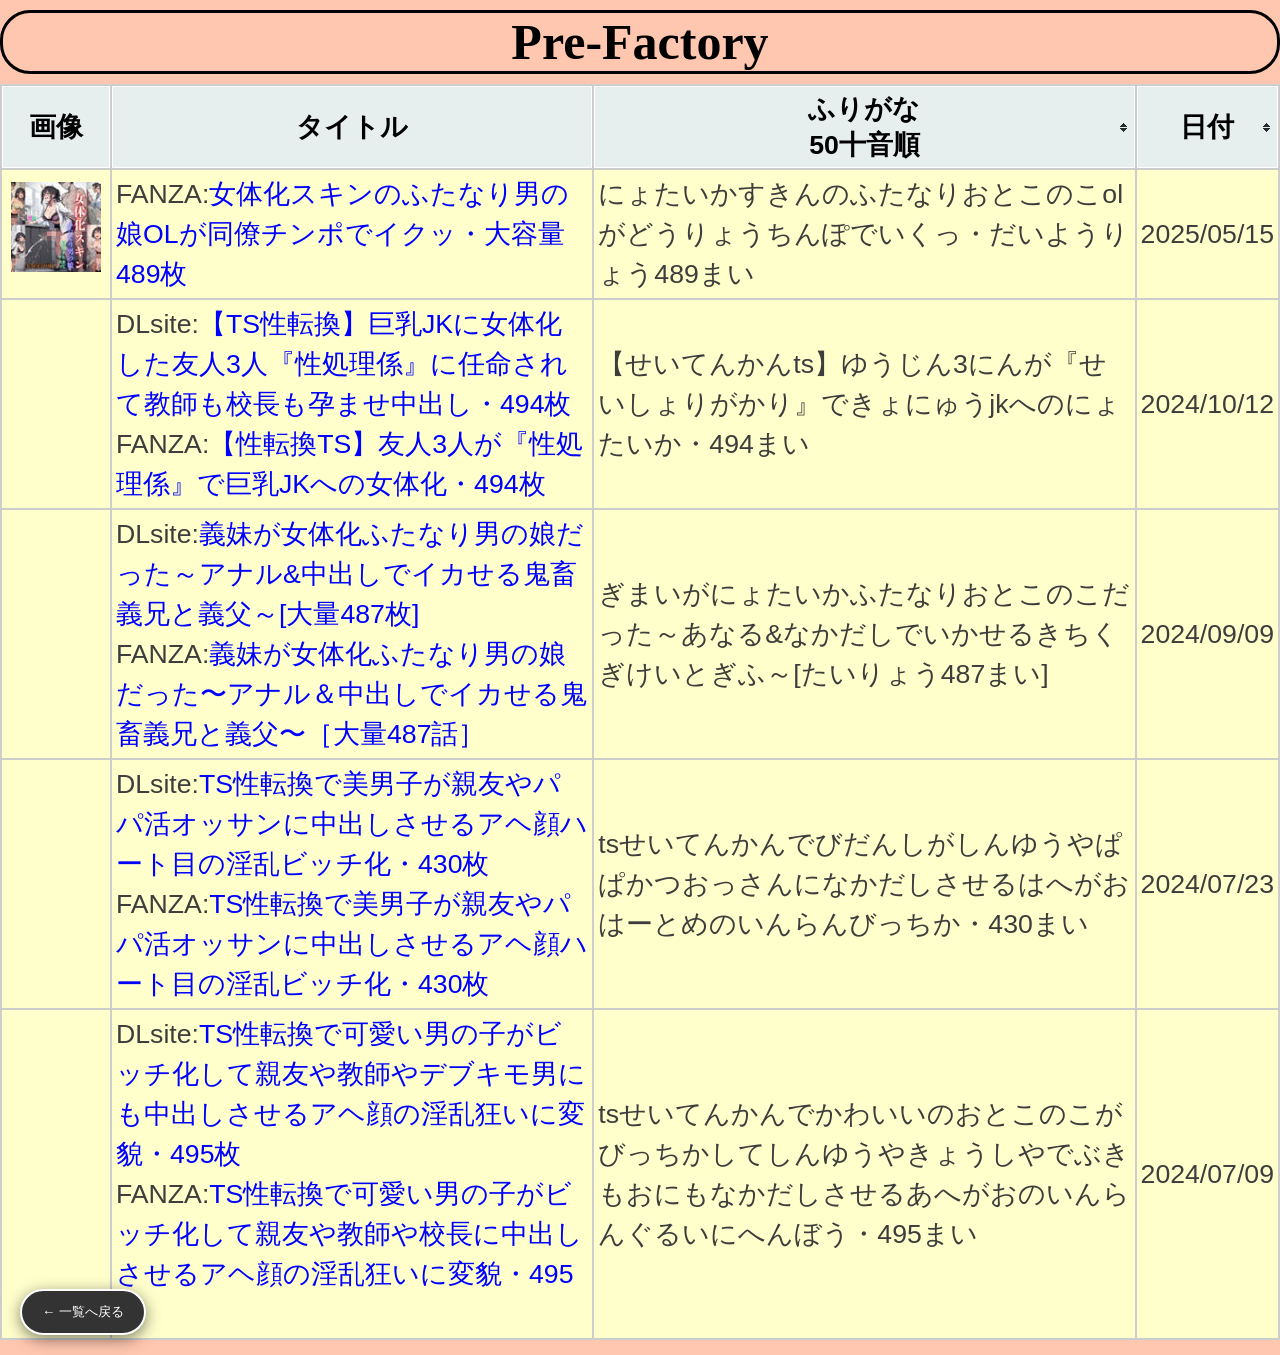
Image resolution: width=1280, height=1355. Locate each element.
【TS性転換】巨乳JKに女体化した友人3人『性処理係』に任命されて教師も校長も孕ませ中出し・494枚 (343, 364)
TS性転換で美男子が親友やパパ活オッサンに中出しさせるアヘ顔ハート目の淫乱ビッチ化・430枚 (352, 824)
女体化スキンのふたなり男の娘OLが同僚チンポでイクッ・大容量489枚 (342, 234)
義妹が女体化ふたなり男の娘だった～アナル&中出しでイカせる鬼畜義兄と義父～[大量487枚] (350, 574)
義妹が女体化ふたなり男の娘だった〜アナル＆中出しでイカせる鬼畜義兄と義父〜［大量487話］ (351, 694)
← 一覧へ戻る (83, 1311)
